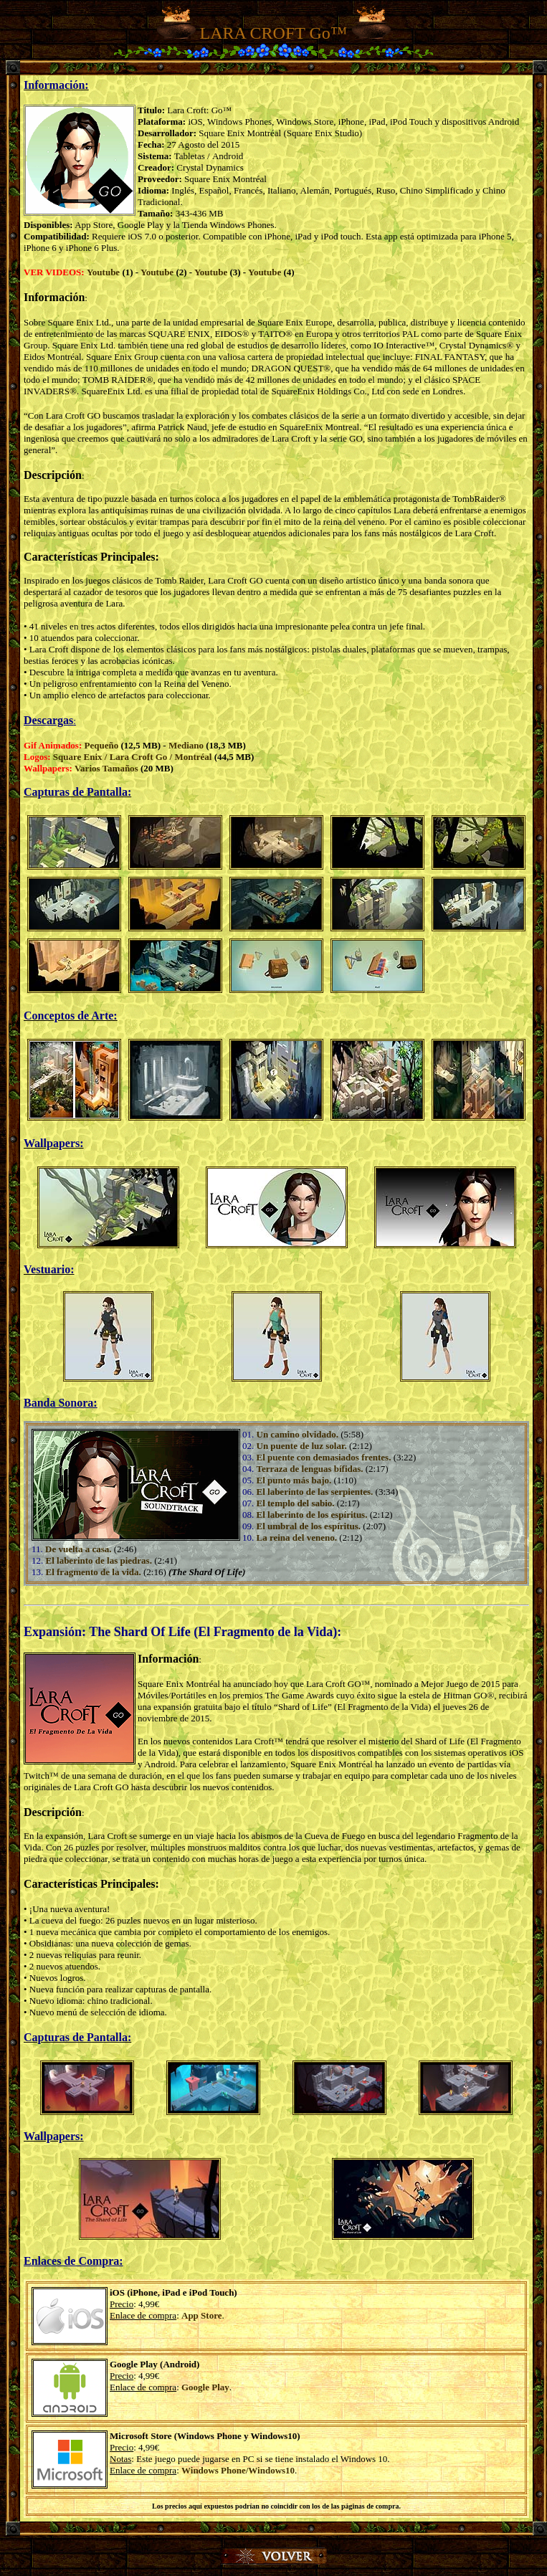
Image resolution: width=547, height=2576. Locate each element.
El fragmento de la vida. (93, 1572)
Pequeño (102, 745)
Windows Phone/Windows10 (238, 2470)
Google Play (205, 2387)
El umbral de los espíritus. (309, 1526)
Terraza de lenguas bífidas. (310, 1468)
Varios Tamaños (106, 768)
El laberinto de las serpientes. (315, 1491)
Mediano (186, 745)
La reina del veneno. (297, 1537)
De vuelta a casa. (78, 1549)
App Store (201, 2315)
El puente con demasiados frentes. (324, 1457)
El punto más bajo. (294, 1480)
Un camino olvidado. (298, 1434)
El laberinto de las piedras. (99, 1560)
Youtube (103, 272)
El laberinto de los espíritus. (312, 1514)
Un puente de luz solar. (302, 1445)
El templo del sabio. (296, 1503)
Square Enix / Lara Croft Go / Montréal (132, 756)
